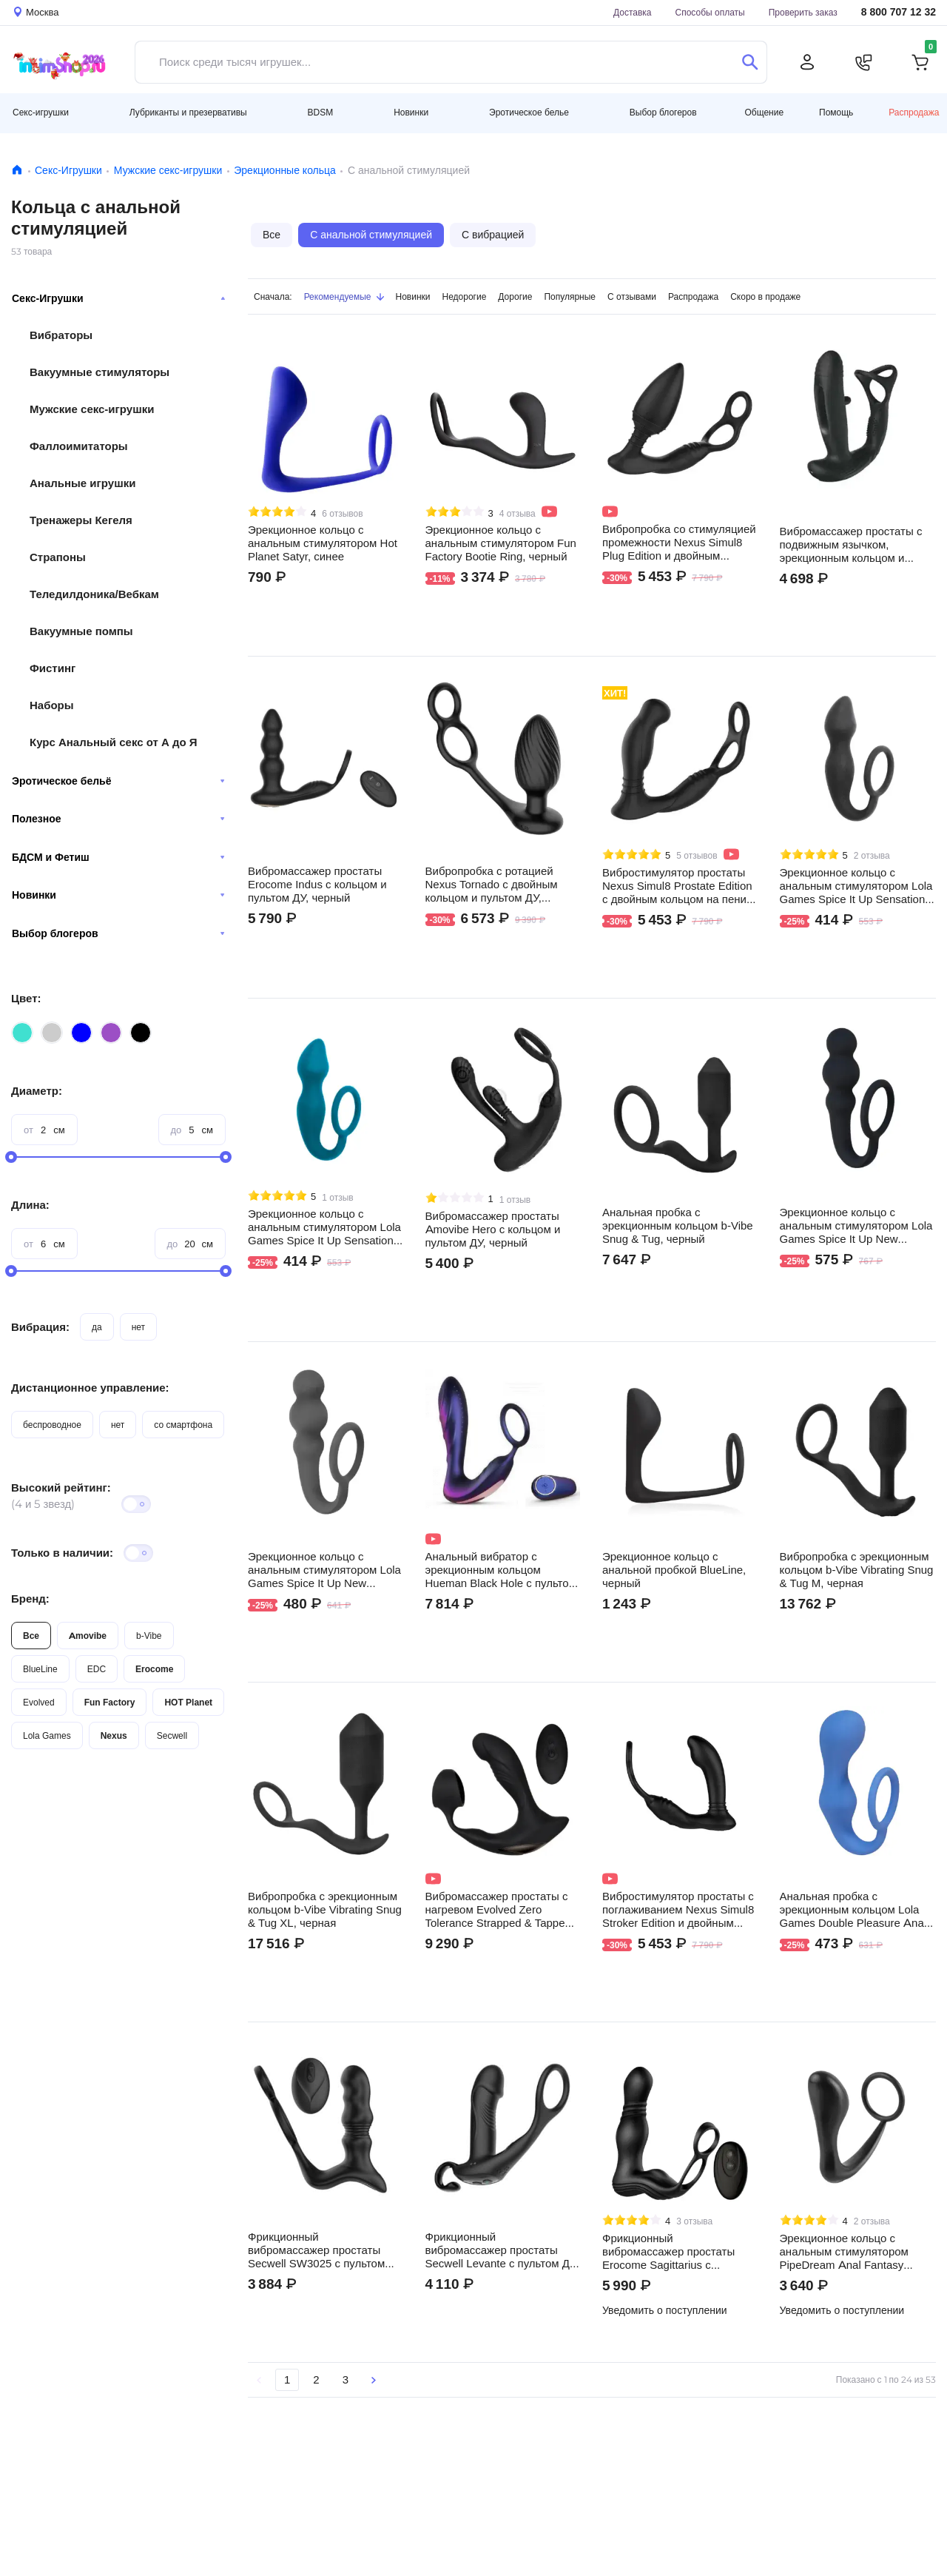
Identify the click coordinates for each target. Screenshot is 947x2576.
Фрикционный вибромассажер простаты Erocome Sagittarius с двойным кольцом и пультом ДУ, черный (675, 2252)
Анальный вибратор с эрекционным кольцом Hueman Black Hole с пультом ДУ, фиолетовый (500, 1570)
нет (138, 1326)
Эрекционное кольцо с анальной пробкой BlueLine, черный (674, 1570)
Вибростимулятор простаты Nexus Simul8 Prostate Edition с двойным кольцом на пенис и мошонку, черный (677, 886)
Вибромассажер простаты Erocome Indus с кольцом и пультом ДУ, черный (317, 885)
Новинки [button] (411, 112)
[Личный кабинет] (807, 62)
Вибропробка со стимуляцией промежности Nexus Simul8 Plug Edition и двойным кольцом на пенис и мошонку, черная (679, 543)
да (97, 1326)
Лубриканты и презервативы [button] (188, 112)
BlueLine (40, 1668)
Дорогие (515, 296)
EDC (96, 1668)
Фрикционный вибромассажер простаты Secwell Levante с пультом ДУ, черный (502, 2250)
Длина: (30, 1204)
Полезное (118, 818)
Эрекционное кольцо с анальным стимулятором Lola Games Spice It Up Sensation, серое (856, 886)
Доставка (632, 12)
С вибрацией (493, 234)
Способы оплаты (710, 12)
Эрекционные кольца (285, 170)
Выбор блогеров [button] (663, 112)
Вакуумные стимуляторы (99, 372)
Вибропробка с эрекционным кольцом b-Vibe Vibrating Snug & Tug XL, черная (325, 1910)
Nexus (114, 1735)
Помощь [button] (836, 112)
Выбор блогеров (118, 933)
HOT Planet (188, 1702)
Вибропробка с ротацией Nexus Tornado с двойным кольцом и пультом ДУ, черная (491, 885)
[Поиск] (749, 62)
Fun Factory (109, 1702)
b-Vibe (148, 1635)
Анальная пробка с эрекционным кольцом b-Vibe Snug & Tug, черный (677, 1226)
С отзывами (631, 296)
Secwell (172, 1735)
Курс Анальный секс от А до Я (114, 742)
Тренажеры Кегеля (81, 520)
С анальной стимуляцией (371, 234)
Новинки (118, 895)
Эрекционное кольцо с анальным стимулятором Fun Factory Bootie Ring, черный (500, 543)
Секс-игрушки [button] (41, 112)
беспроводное (52, 1424)
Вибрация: (40, 1326)
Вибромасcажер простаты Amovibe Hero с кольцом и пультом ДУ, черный (493, 1230)
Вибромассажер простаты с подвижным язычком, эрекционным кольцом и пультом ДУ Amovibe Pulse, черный (851, 545)
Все (31, 1635)
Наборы (52, 705)
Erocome (154, 1668)
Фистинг (52, 668)
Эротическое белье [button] (529, 112)
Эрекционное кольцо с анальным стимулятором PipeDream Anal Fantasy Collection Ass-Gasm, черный (854, 2252)
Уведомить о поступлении (664, 2310)
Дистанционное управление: (90, 1387)
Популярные (570, 296)
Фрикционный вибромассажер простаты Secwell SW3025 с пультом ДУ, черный (316, 2250)
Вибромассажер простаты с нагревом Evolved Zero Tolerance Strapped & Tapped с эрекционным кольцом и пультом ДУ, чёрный (502, 1910)
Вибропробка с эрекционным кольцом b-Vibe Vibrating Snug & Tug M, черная (857, 1570)
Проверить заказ (803, 12)
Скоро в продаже (765, 296)
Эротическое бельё (118, 781)
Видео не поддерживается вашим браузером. (857, 416)
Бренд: (30, 1598)
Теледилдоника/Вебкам (94, 594)
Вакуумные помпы (81, 631)
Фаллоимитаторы (79, 446)
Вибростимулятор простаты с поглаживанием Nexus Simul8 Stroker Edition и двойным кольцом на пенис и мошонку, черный (678, 1910)
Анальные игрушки (82, 483)
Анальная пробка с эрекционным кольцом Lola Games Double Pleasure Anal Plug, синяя (853, 1910)
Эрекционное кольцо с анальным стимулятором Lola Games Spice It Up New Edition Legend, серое (324, 1570)
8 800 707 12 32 (898, 12)
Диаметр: (36, 1090)
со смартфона (183, 1424)
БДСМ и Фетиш (118, 857)
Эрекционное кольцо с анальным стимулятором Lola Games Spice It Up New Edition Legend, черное (856, 1226)
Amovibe (88, 1635)
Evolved (39, 1702)
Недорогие (464, 296)
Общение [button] (763, 112)
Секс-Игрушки (68, 170)
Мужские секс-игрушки (168, 170)
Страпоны (58, 557)
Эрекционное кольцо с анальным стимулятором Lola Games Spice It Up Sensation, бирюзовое (324, 1227)
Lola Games (47, 1735)
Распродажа (914, 112)
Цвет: (26, 998)
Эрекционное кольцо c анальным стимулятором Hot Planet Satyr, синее (322, 543)
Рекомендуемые (344, 296)
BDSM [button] (321, 112)
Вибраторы (61, 335)
